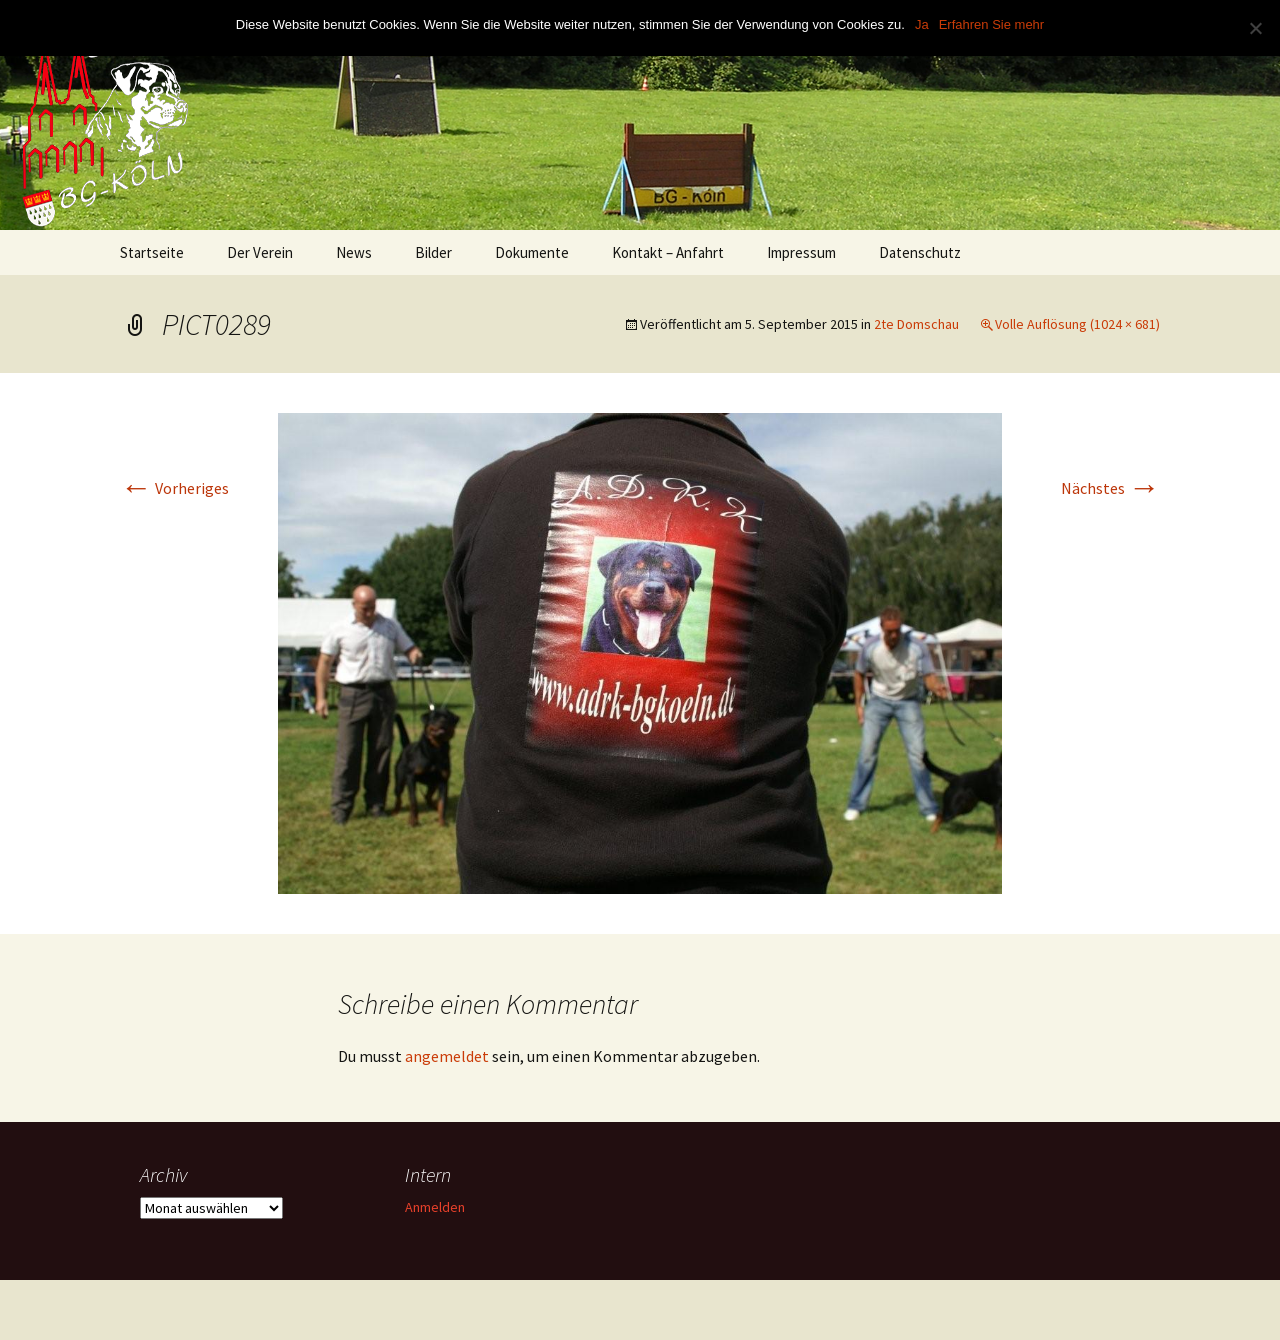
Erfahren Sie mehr (992, 24)
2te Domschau (916, 324)
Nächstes (1110, 488)
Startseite (152, 252)
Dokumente (532, 252)
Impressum (801, 252)
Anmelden (435, 1207)
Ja (922, 24)
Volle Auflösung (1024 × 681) (1077, 324)
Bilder (433, 252)
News (354, 252)
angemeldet (447, 1056)
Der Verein (260, 252)
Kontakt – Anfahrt (668, 252)
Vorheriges (174, 488)
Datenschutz (920, 252)
